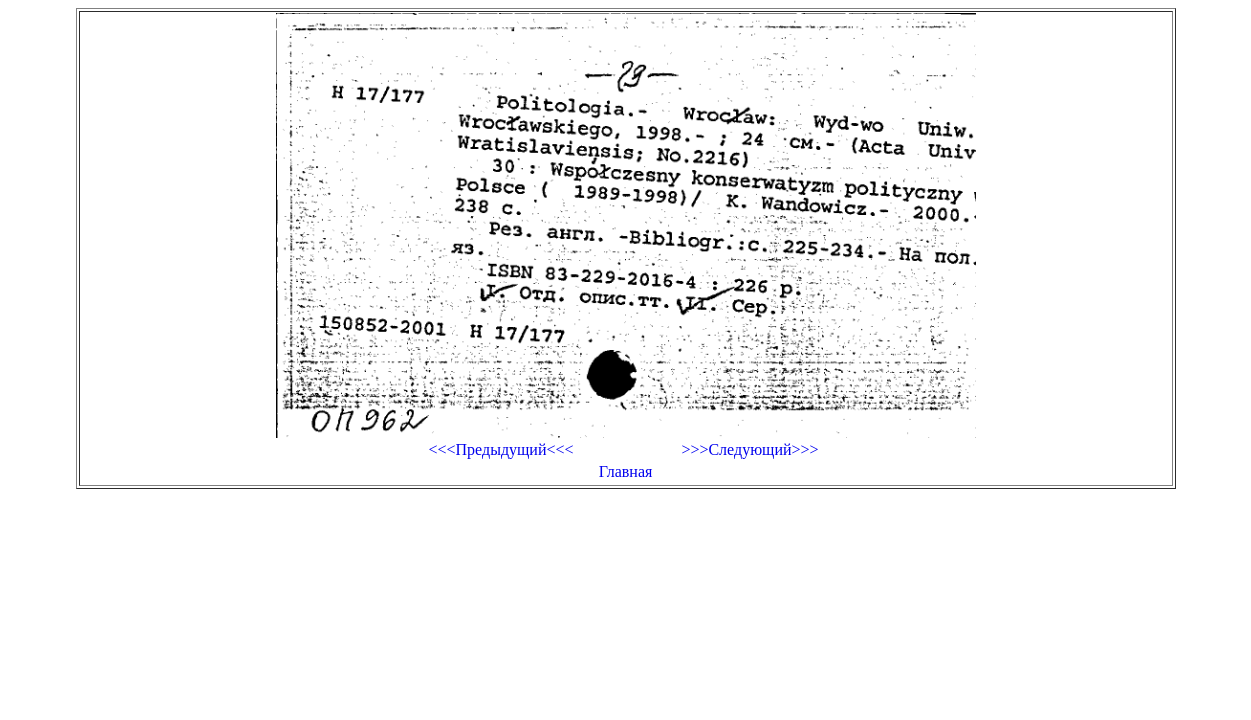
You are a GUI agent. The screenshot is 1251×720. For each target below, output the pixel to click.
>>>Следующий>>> (749, 449)
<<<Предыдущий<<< (500, 449)
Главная (626, 471)
